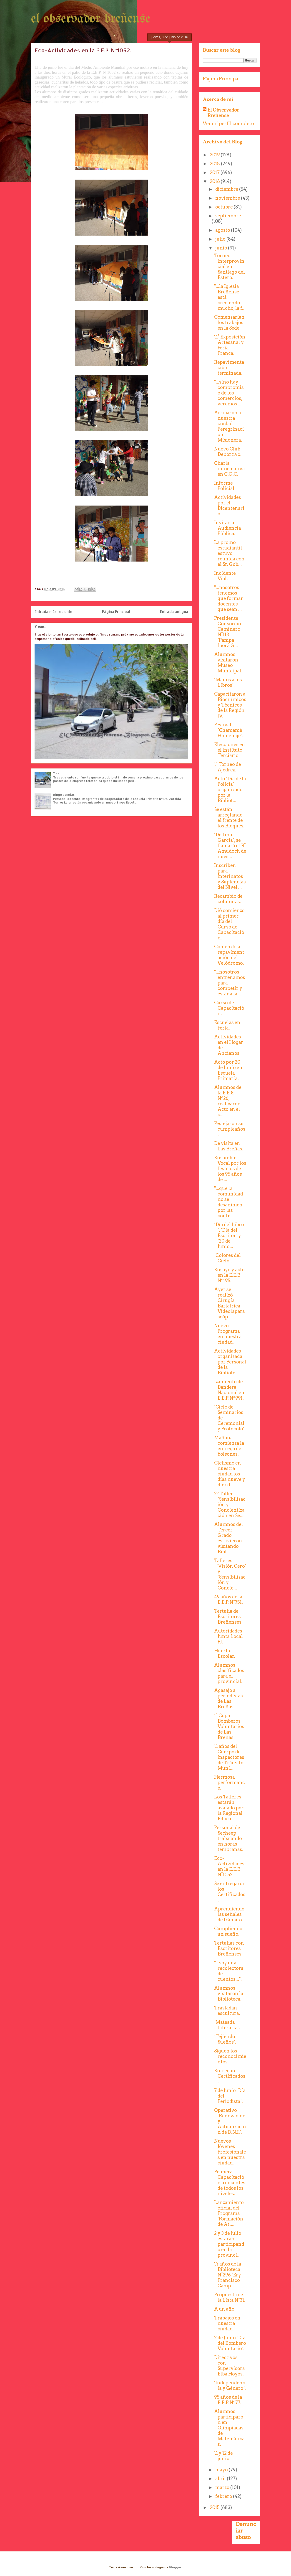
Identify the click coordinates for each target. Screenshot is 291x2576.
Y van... (40, 627)
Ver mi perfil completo (228, 123)
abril (221, 2478)
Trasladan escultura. (227, 2010)
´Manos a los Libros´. (228, 682)
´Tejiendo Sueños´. (225, 2039)
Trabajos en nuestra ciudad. (227, 2323)
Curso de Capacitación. (229, 1008)
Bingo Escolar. (64, 794)
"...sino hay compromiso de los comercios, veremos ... (229, 393)
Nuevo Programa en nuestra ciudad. (228, 1334)
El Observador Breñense (223, 112)
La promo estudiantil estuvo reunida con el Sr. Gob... (229, 553)
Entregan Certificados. (229, 2076)
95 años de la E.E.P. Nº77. (228, 2399)
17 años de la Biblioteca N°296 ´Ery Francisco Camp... (227, 2275)
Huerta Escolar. (224, 1653)
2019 (215, 155)
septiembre (228, 216)
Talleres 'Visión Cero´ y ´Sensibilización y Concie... (230, 1574)
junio (221, 248)
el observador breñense (90, 19)
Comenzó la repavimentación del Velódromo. (229, 955)
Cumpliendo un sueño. (228, 1931)
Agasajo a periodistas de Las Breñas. (228, 1698)
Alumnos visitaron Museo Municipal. (228, 663)
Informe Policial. (225, 485)
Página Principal (116, 611)
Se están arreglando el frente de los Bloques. (229, 818)
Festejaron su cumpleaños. (229, 1129)
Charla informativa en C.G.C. (229, 468)
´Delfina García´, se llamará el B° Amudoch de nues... (230, 845)
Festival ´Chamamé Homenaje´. (228, 730)
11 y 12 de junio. (223, 2455)
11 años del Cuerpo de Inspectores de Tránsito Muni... (229, 1757)
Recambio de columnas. (228, 898)
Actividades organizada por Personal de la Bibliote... (230, 1362)
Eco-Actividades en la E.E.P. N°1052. (229, 1866)
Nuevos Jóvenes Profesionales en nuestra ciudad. (230, 2152)
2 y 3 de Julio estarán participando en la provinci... (229, 2244)
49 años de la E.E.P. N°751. (228, 1599)
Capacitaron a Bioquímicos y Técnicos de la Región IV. (230, 705)
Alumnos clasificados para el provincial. (229, 1673)
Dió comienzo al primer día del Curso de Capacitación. (229, 924)
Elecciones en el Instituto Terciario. (229, 750)
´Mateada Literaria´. (227, 2024)
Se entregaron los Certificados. (230, 1892)
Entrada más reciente (53, 611)
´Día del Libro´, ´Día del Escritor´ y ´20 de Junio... (229, 1235)
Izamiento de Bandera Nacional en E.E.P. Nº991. (229, 1390)
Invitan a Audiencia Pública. (227, 528)
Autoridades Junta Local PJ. (228, 1636)
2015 (215, 2507)
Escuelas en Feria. (227, 1025)
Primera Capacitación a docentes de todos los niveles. (229, 2182)
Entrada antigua (174, 611)
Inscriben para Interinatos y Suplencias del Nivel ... (230, 876)
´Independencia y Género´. (230, 2385)
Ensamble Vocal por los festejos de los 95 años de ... (230, 1168)
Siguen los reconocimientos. (230, 2056)
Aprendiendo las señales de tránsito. (229, 1914)
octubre (224, 207)
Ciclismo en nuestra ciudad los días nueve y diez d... (229, 1474)
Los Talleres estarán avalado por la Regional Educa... (229, 1807)
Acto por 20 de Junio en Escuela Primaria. (228, 1070)
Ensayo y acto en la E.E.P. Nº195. (229, 1275)
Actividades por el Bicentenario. (229, 505)
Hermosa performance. (229, 1782)
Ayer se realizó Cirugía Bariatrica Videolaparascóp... (229, 1303)
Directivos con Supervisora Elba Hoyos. (229, 2366)
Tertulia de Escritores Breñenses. (228, 1616)
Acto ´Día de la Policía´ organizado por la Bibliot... (230, 789)
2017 (215, 172)
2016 (215, 181)
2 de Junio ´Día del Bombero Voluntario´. (230, 2343)
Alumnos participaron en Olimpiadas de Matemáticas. (229, 2428)
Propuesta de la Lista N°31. (229, 2297)
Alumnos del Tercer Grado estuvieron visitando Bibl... (228, 1538)
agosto (223, 230)
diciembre (227, 189)
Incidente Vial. (225, 575)
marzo (222, 2487)
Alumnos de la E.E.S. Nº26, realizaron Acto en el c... (227, 1101)
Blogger (175, 2567)
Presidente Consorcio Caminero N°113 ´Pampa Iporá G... (227, 631)
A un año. (225, 2309)
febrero (224, 2496)
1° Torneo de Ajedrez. (227, 767)
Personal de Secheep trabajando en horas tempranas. (228, 1838)
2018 (215, 163)
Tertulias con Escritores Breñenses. (229, 1948)
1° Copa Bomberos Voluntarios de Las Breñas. (229, 1726)
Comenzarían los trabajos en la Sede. (229, 322)
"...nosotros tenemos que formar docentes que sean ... (228, 598)
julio (220, 239)
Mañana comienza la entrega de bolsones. (229, 1446)
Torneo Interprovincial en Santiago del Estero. (229, 266)
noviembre (228, 198)
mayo (222, 2469)
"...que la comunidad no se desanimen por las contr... (228, 1202)
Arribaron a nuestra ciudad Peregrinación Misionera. (229, 426)
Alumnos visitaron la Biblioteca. (228, 1993)
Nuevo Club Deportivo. (227, 451)
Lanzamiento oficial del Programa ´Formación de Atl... (229, 2213)
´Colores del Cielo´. (227, 1258)
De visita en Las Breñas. (228, 1146)
